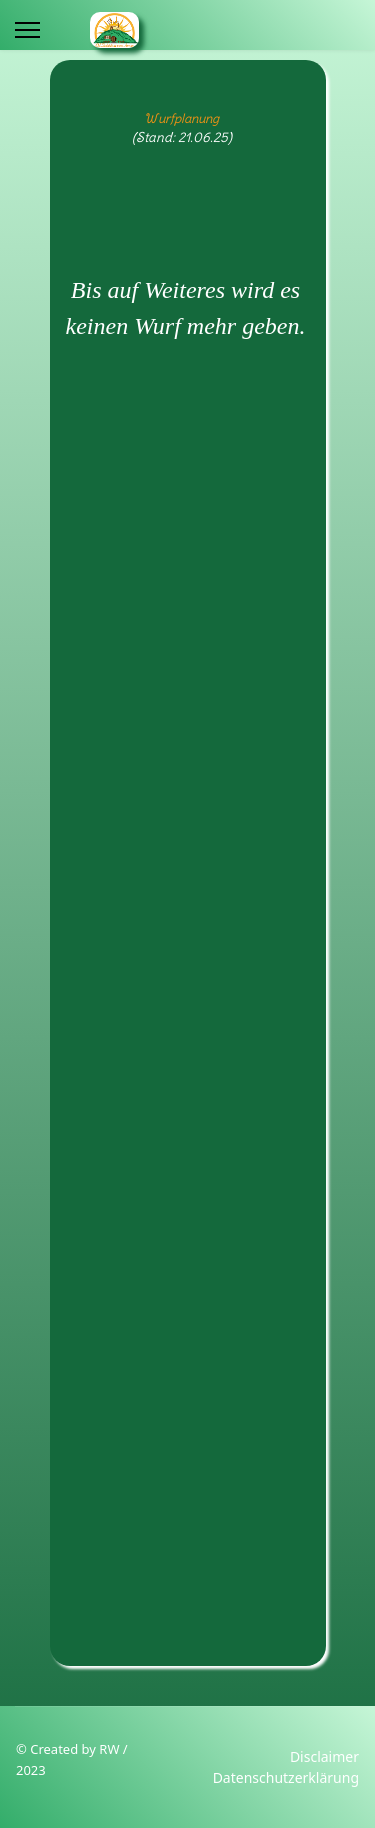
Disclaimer (324, 1756)
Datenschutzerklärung (286, 1777)
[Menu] (27, 30)
